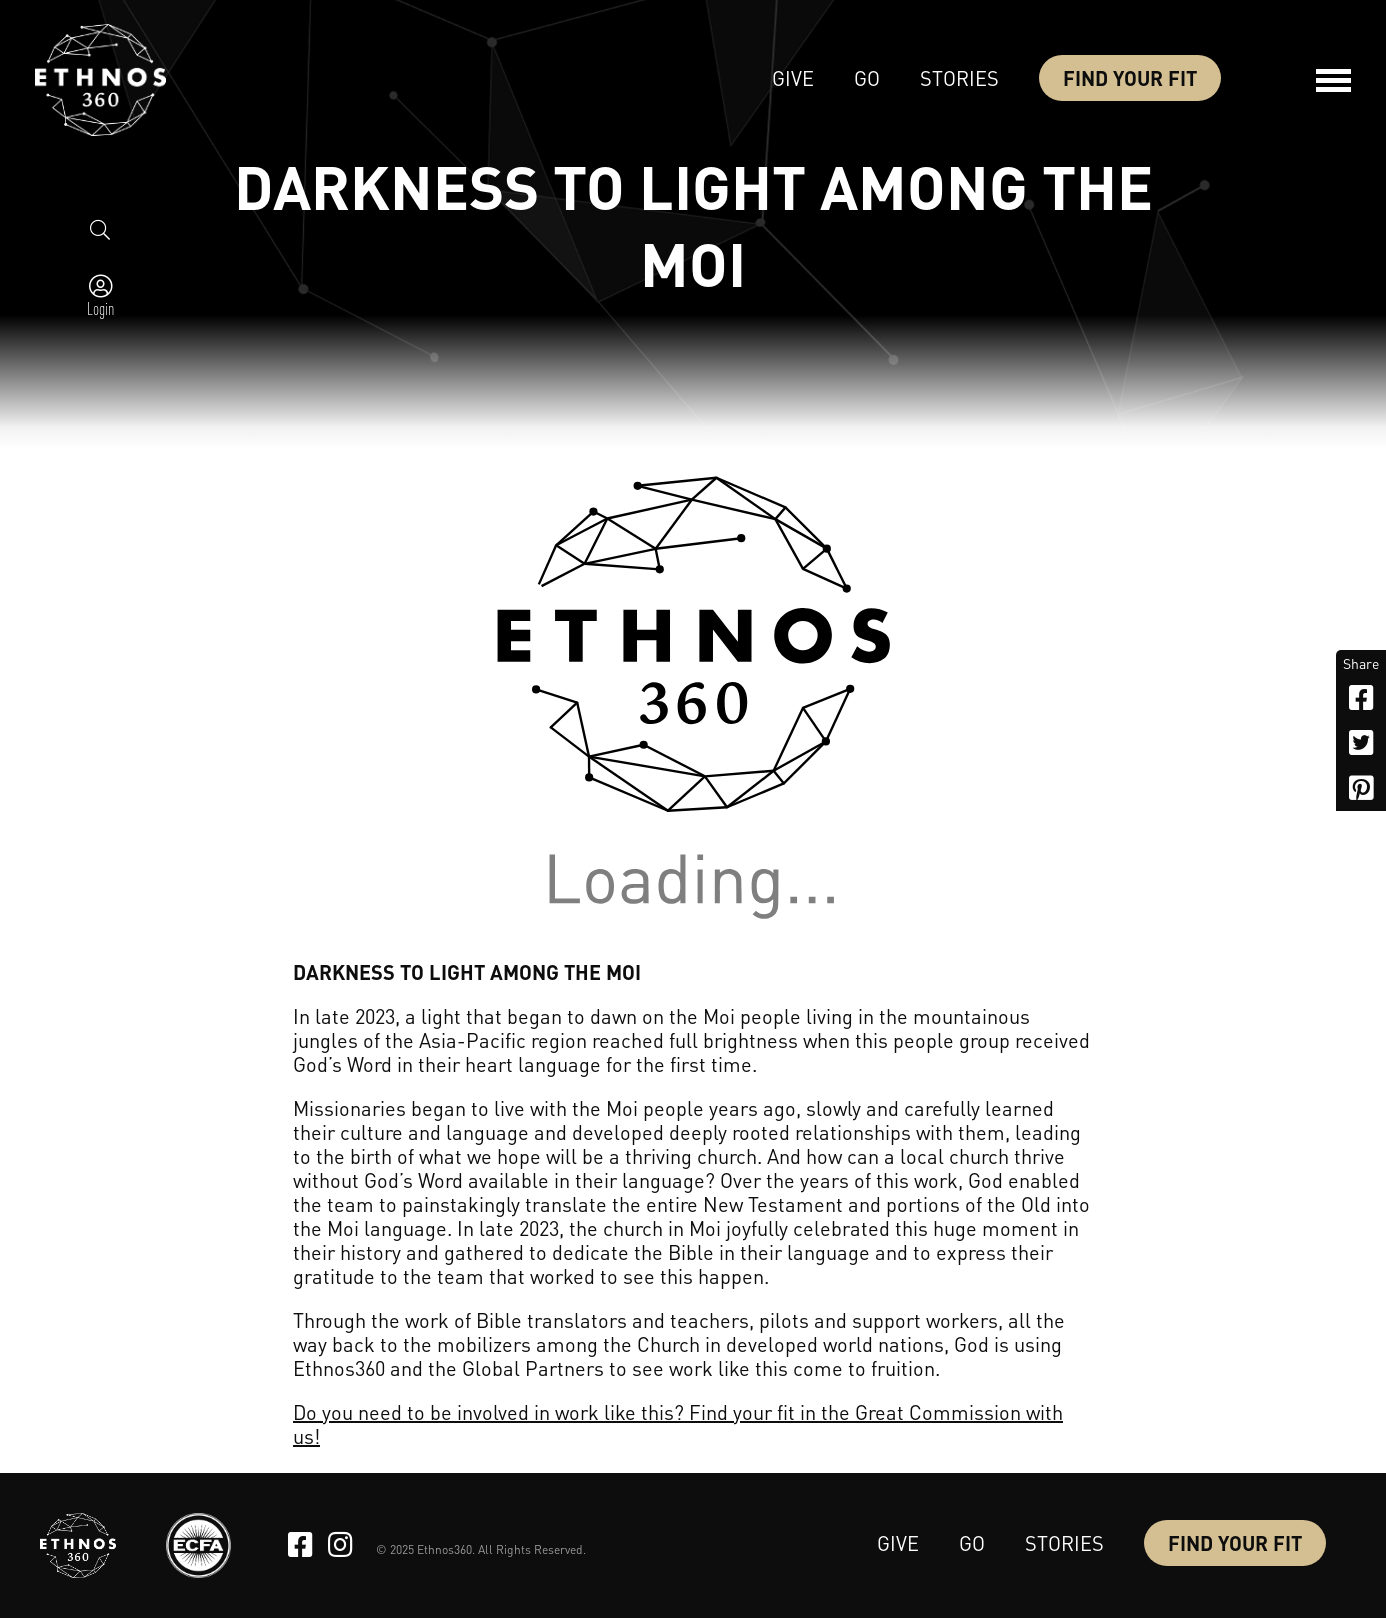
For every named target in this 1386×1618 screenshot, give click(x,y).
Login (100, 308)
